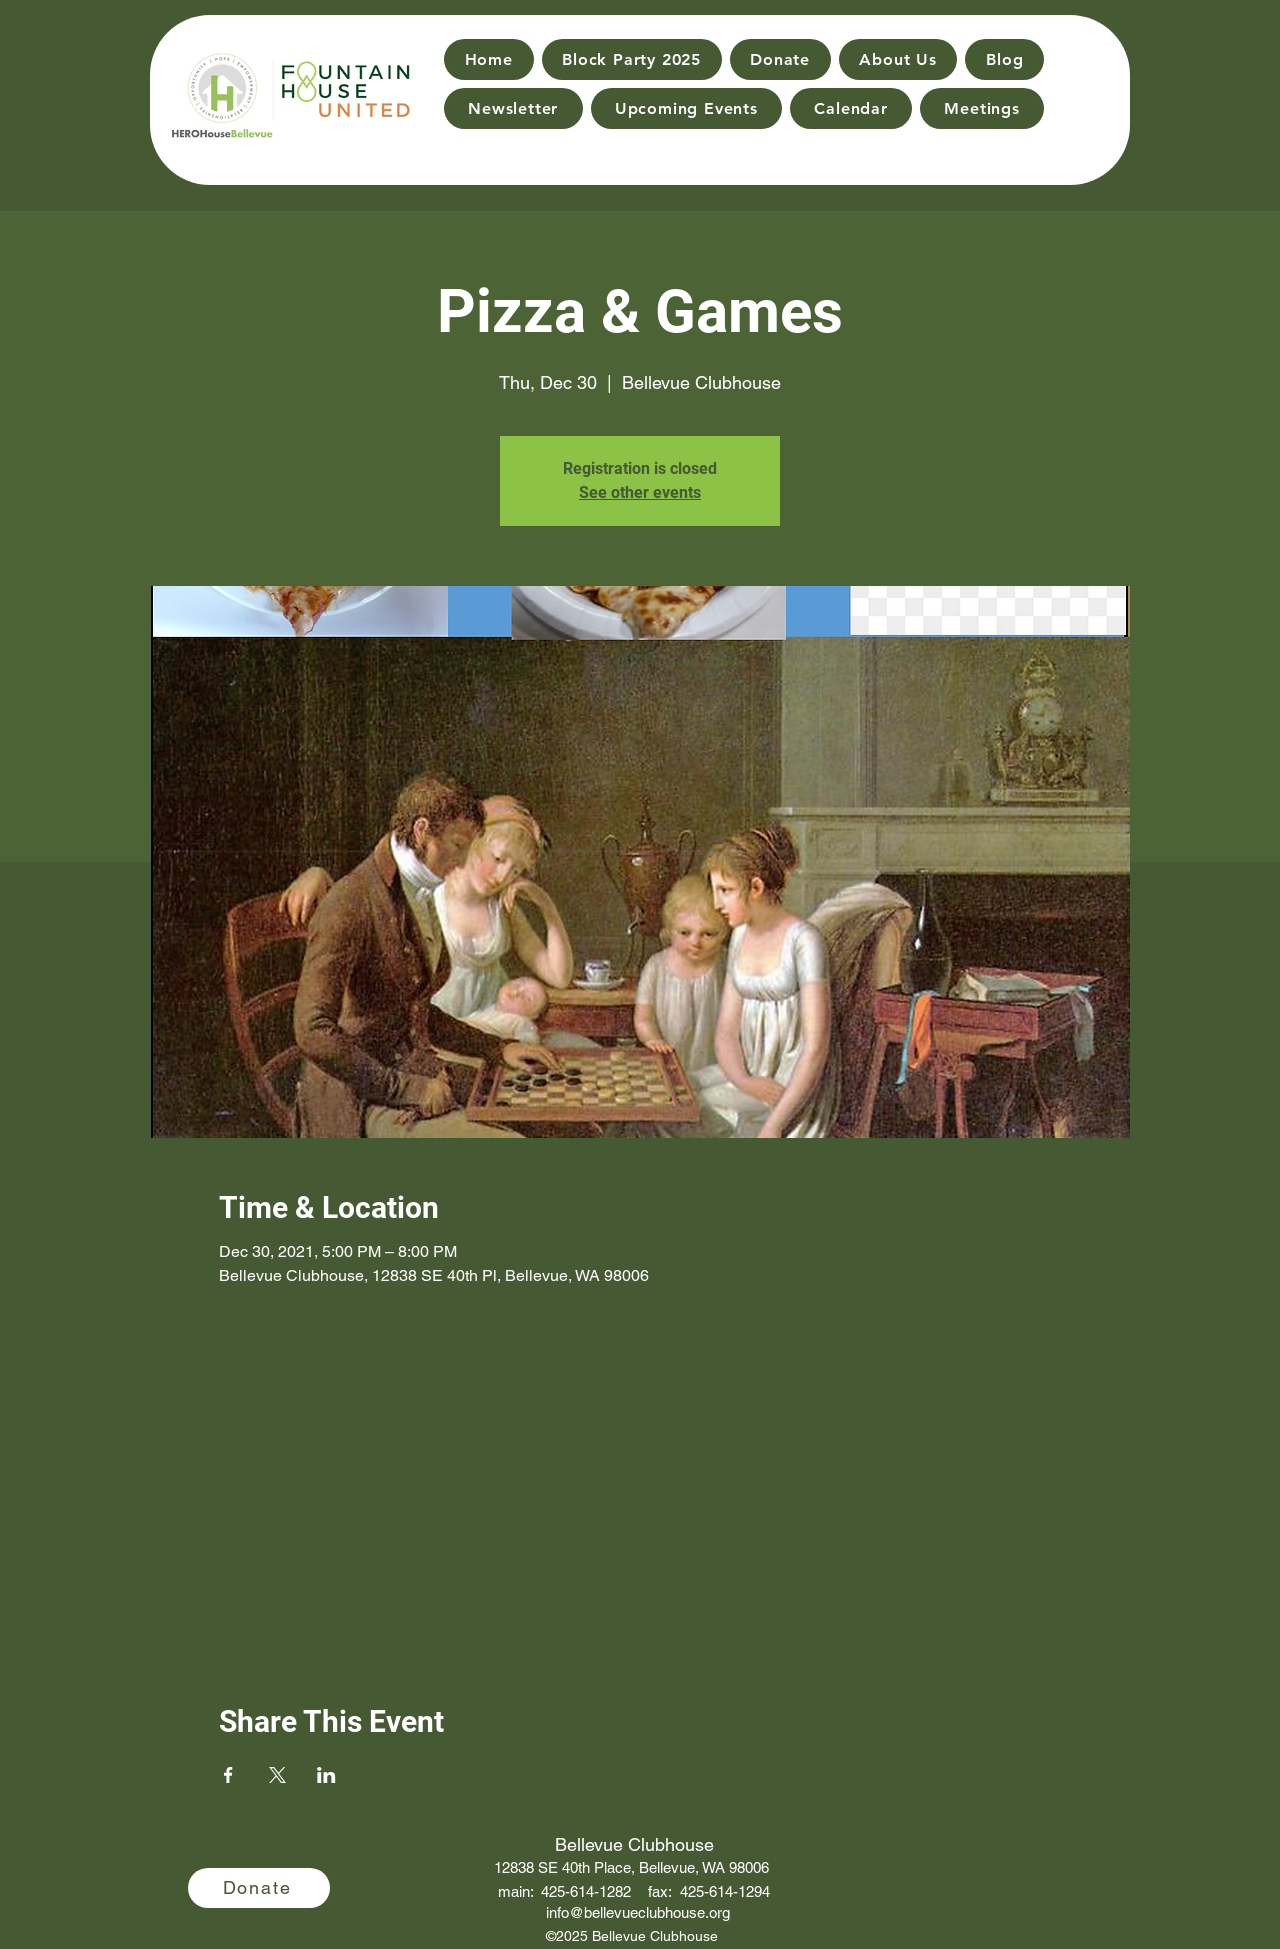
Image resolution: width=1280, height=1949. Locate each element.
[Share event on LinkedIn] (326, 1775)
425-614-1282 (586, 1891)
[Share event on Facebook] (228, 1775)
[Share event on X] (277, 1775)
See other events (640, 492)
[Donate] (259, 1888)
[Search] (1091, 81)
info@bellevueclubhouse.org (638, 1912)
